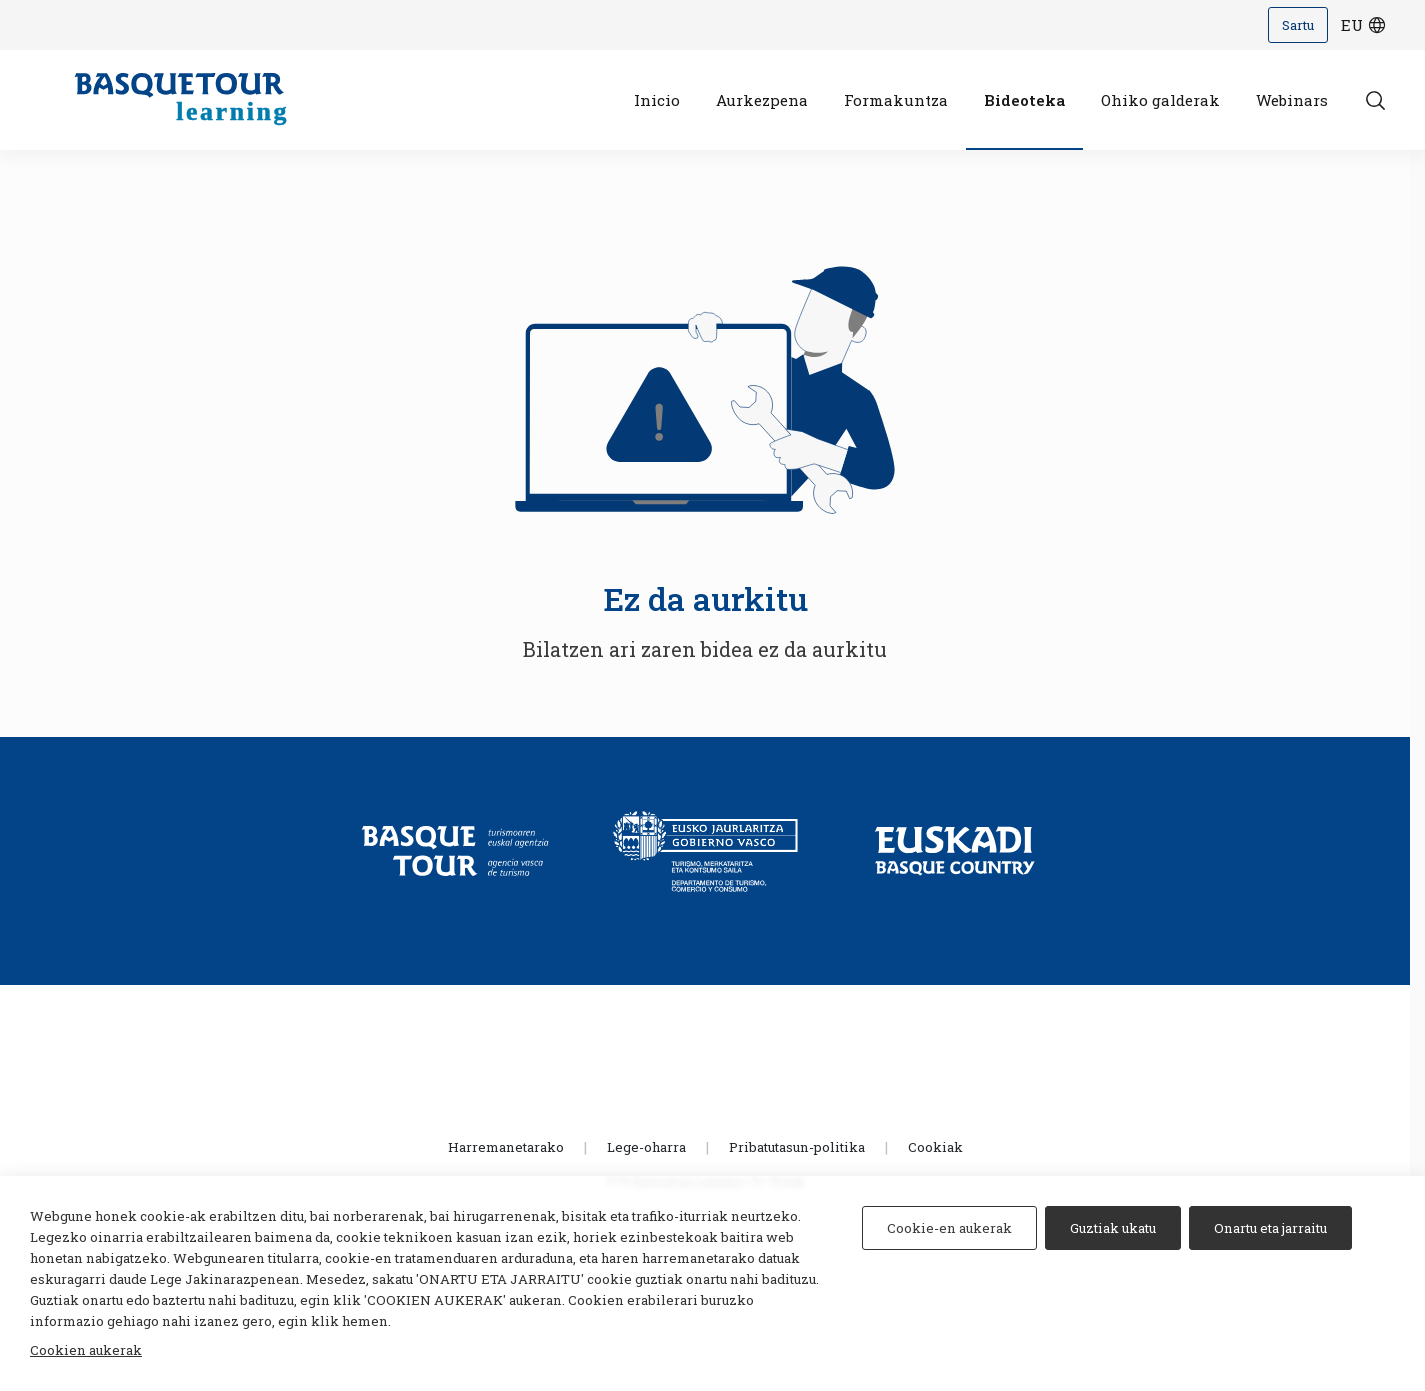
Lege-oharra (646, 1147)
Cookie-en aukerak (949, 1228)
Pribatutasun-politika (797, 1147)
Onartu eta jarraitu (1270, 1228)
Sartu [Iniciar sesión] (1298, 25)
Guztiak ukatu (1113, 1228)
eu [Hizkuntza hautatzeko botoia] (1364, 25)
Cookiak (935, 1147)
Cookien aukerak (86, 1350)
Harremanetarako (506, 1147)
